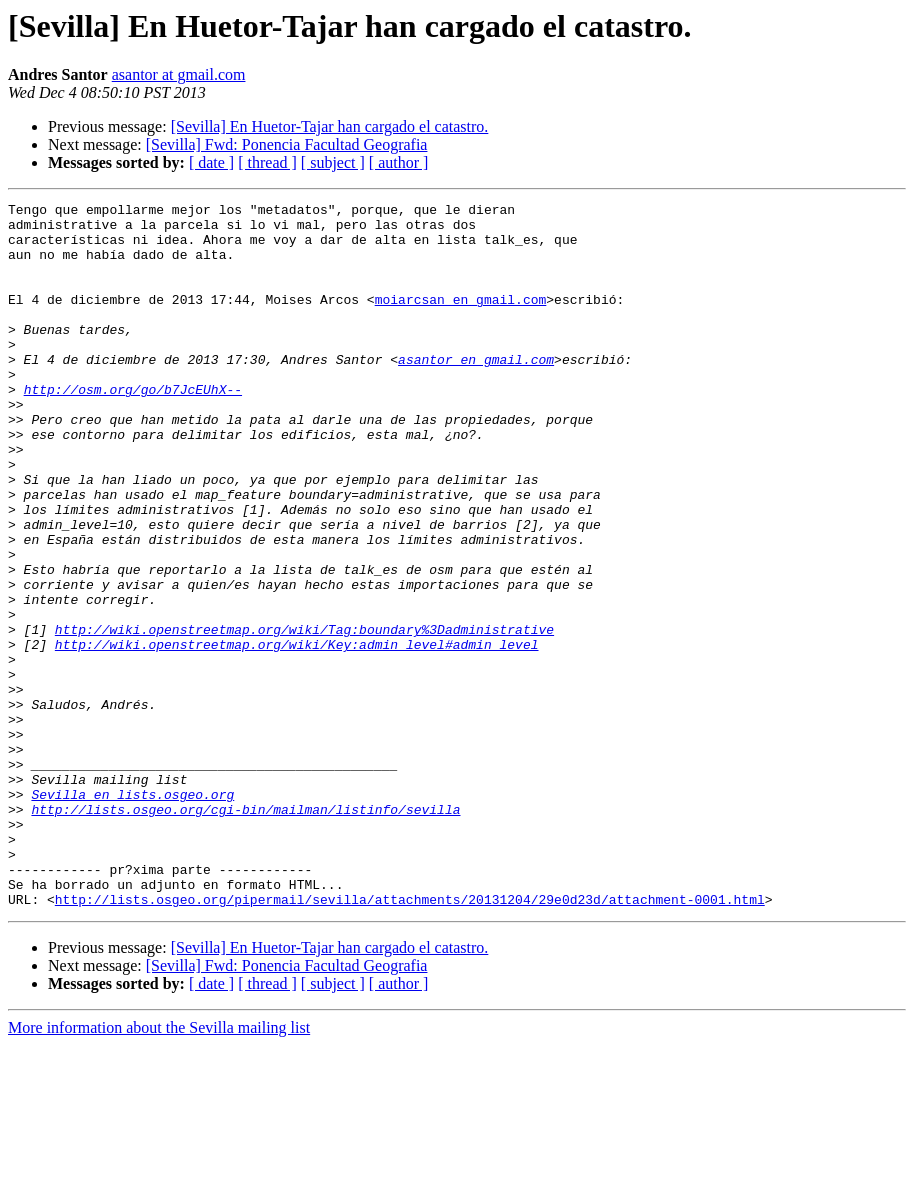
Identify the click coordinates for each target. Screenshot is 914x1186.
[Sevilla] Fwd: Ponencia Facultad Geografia (287, 144)
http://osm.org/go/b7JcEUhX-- (133, 428)
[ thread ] (267, 162)
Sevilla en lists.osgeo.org (132, 914)
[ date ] (211, 162)
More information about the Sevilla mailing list (159, 1168)
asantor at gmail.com (179, 74)
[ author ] (399, 162)
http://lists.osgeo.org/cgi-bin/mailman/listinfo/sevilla (245, 932)
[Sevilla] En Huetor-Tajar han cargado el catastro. (330, 126)
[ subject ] (333, 162)
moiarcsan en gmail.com (461, 320)
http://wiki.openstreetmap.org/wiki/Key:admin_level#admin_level (297, 734)
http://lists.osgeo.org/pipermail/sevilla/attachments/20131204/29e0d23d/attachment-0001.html (410, 1040)
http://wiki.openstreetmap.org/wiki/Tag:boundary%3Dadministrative (304, 716)
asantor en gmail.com (476, 392)
